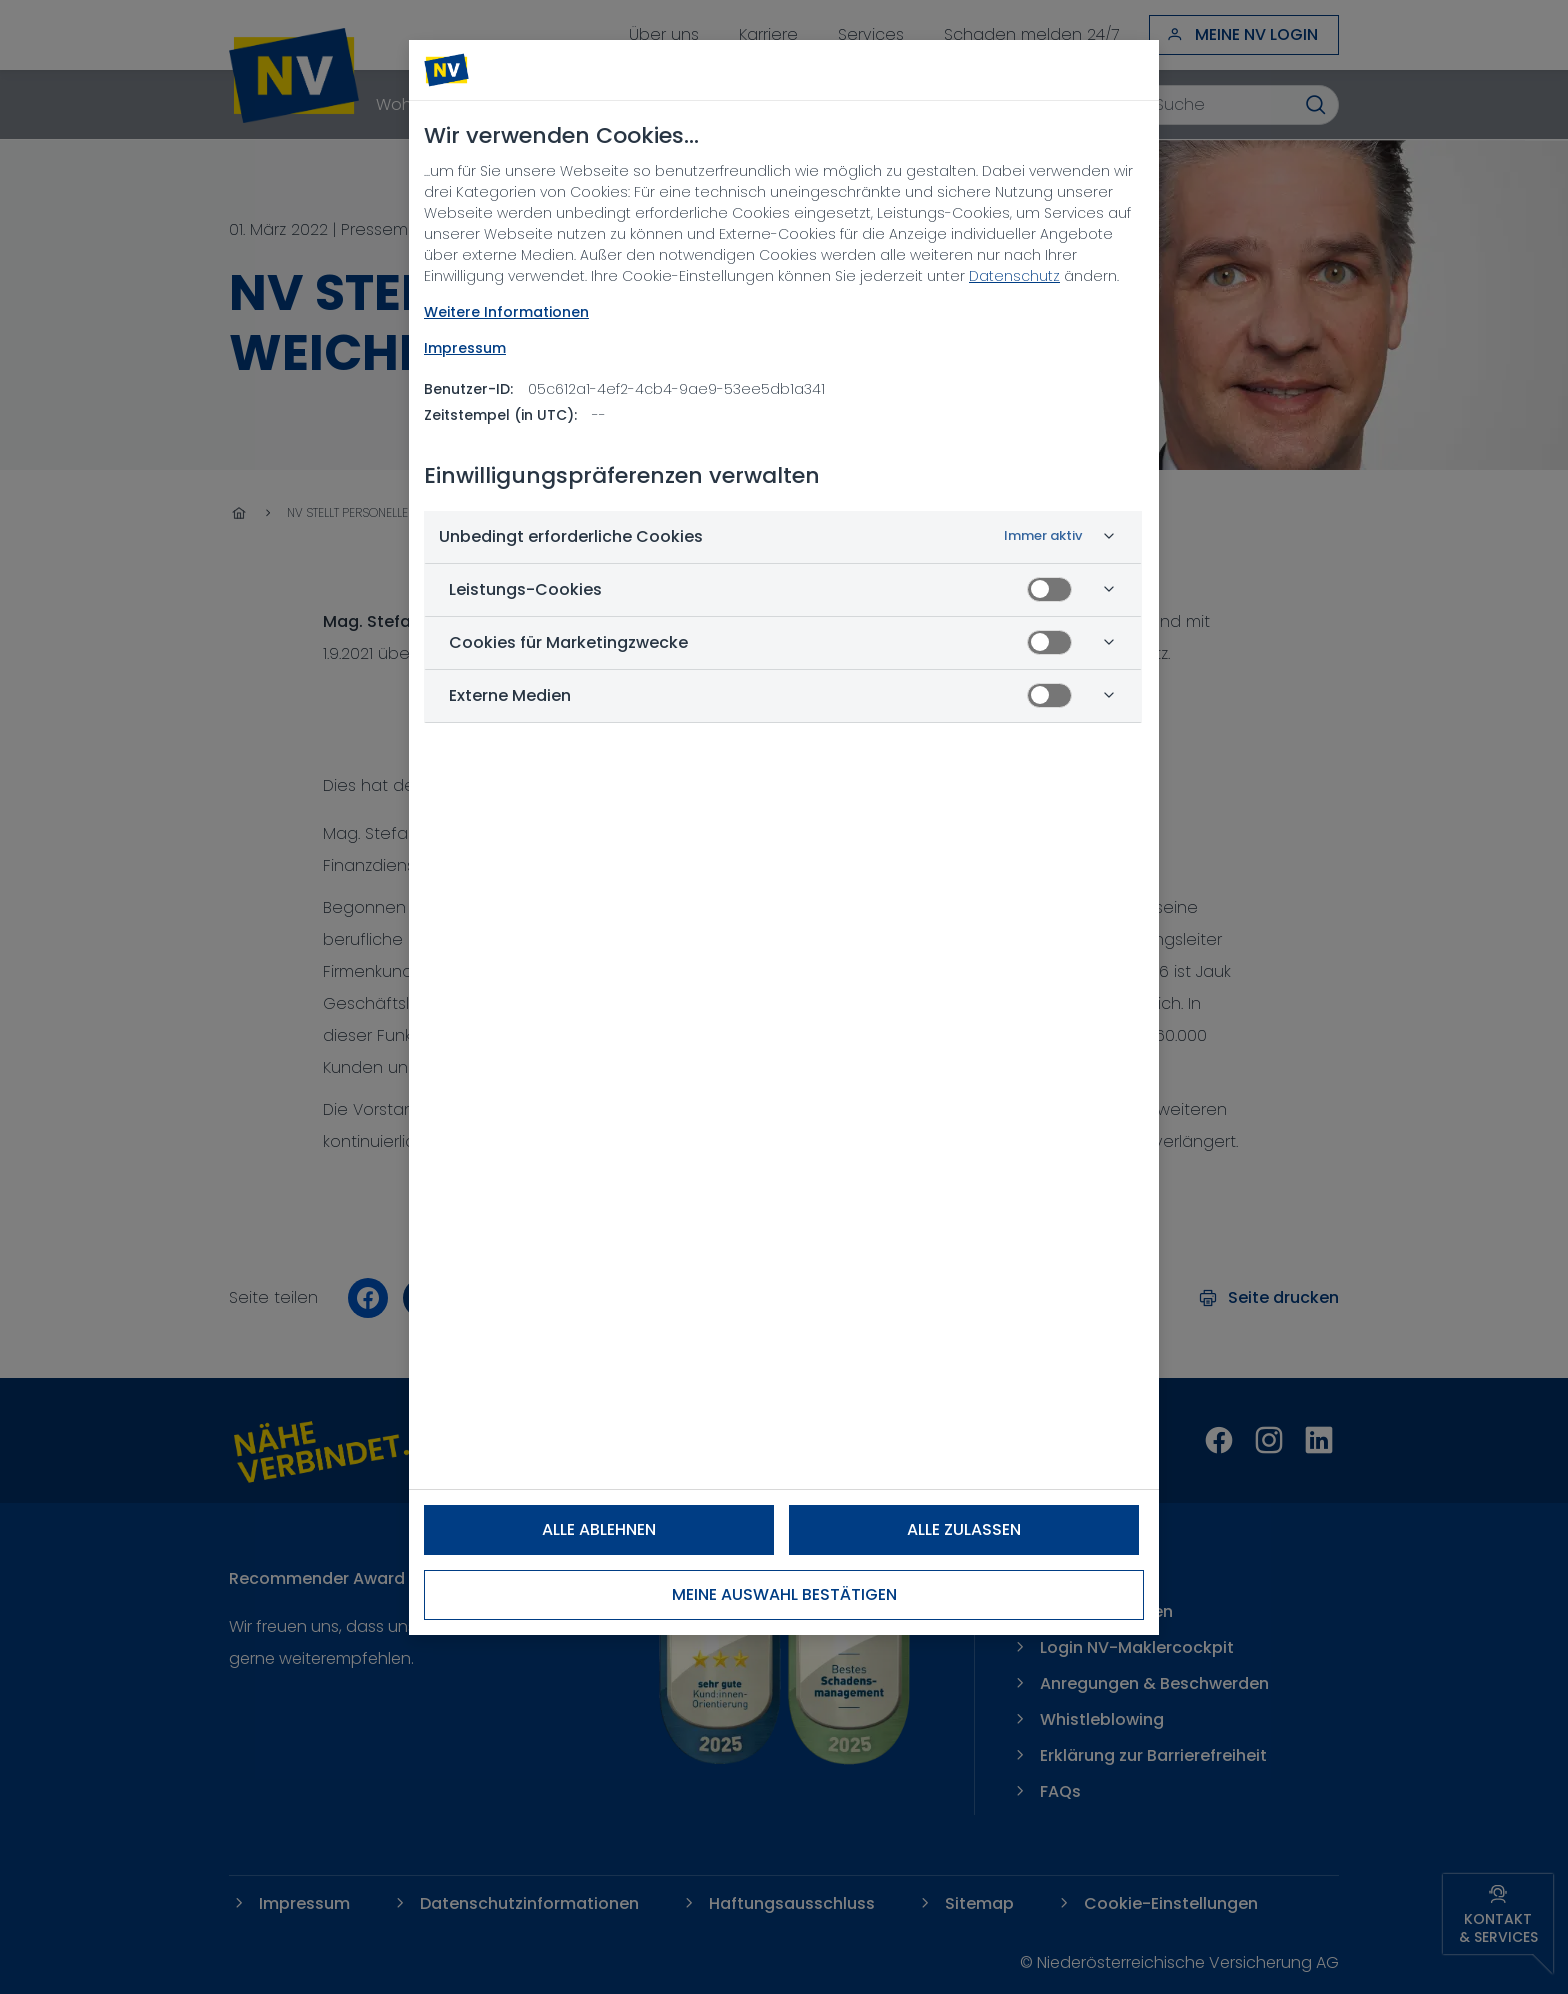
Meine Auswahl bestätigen (784, 1594)
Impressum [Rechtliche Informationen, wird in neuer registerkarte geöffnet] (465, 348)
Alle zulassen (964, 1529)
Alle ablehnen (599, 1529)
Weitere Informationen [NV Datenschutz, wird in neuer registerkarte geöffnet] (506, 312)
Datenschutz (1014, 276)
